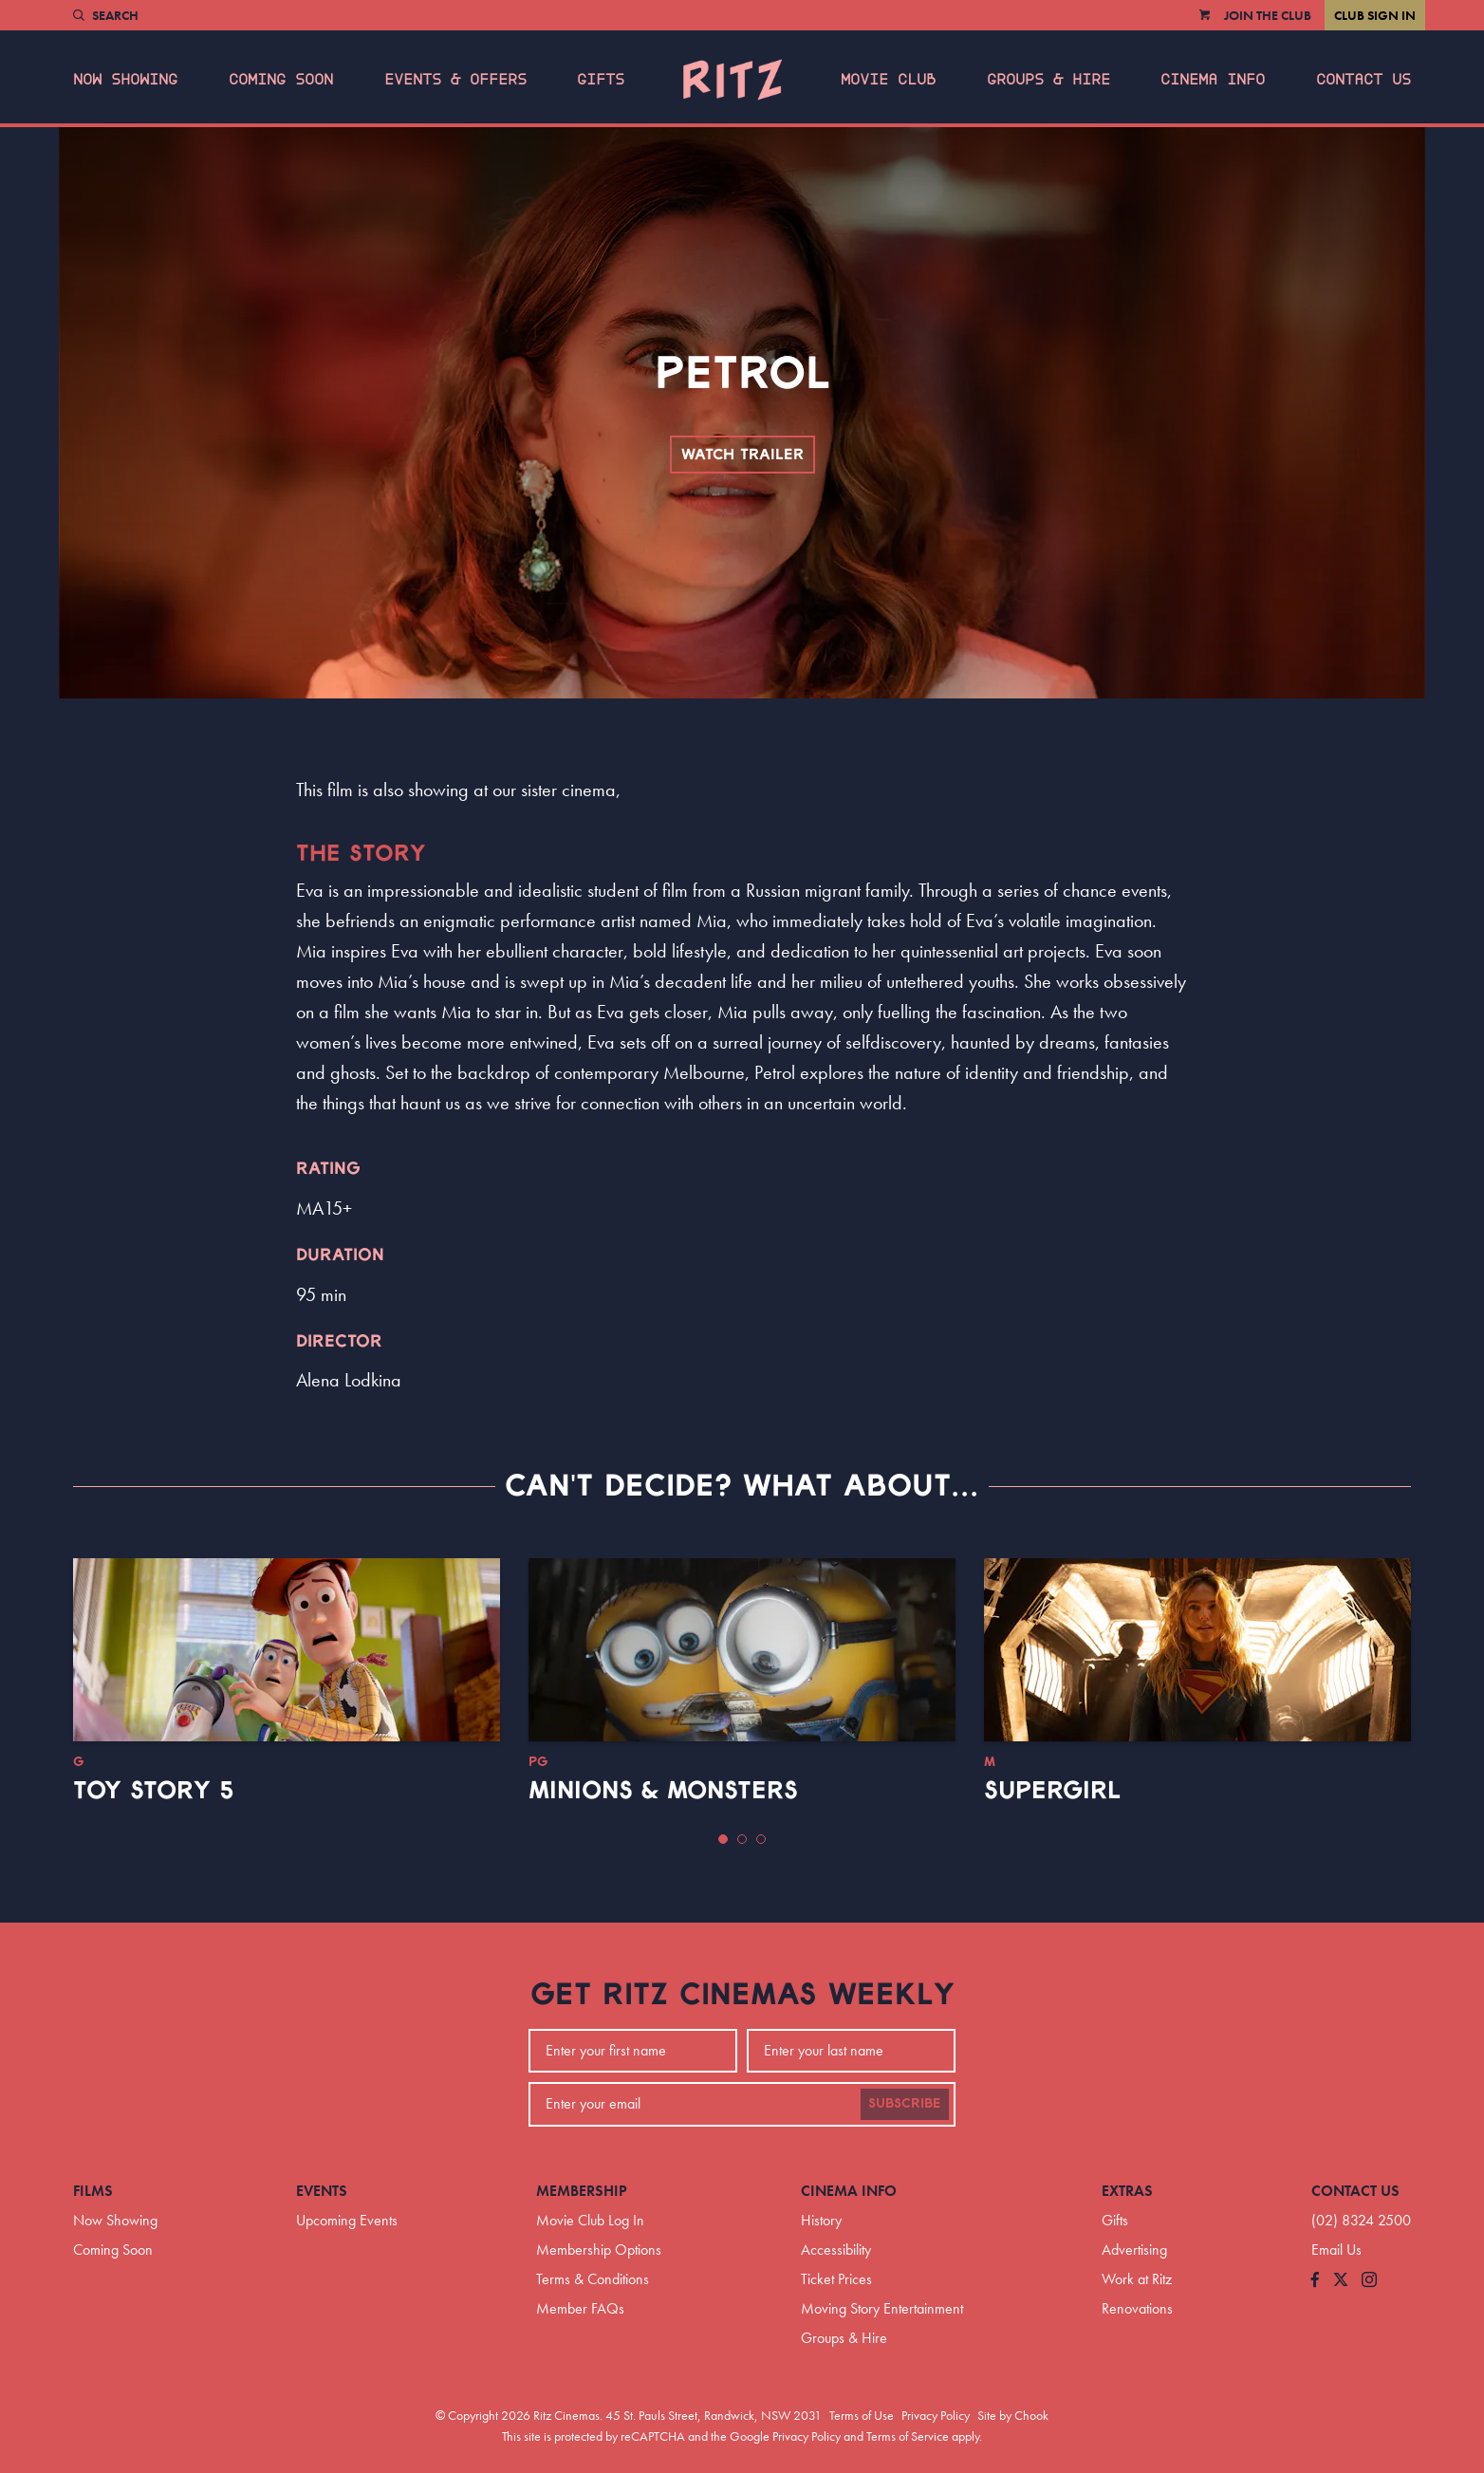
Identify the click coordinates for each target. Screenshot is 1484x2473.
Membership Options (598, 2249)
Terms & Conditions (592, 2279)
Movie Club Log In (590, 2220)
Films (93, 2191)
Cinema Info (1212, 79)
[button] (723, 1839)
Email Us (1336, 2249)
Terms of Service (907, 2436)
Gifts (600, 79)
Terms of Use (861, 2415)
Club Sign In (1375, 15)
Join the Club (1267, 15)
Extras (1127, 2191)
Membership (581, 2191)
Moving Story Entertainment (882, 2308)
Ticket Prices (836, 2279)
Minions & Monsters (663, 1790)
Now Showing (125, 79)
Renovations (1137, 2308)
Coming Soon (281, 79)
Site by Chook (1012, 2415)
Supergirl (1052, 1790)
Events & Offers (455, 79)
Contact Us (1363, 79)
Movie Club (888, 79)
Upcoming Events (347, 2220)
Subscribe (904, 2103)
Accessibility (836, 2249)
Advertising (1134, 2249)
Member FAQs (580, 2308)
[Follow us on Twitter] (1340, 2281)
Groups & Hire (1048, 79)
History (821, 2220)
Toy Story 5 (153, 1790)
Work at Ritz (1137, 2279)
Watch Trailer (742, 454)
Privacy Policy (935, 2415)
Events (321, 2191)
